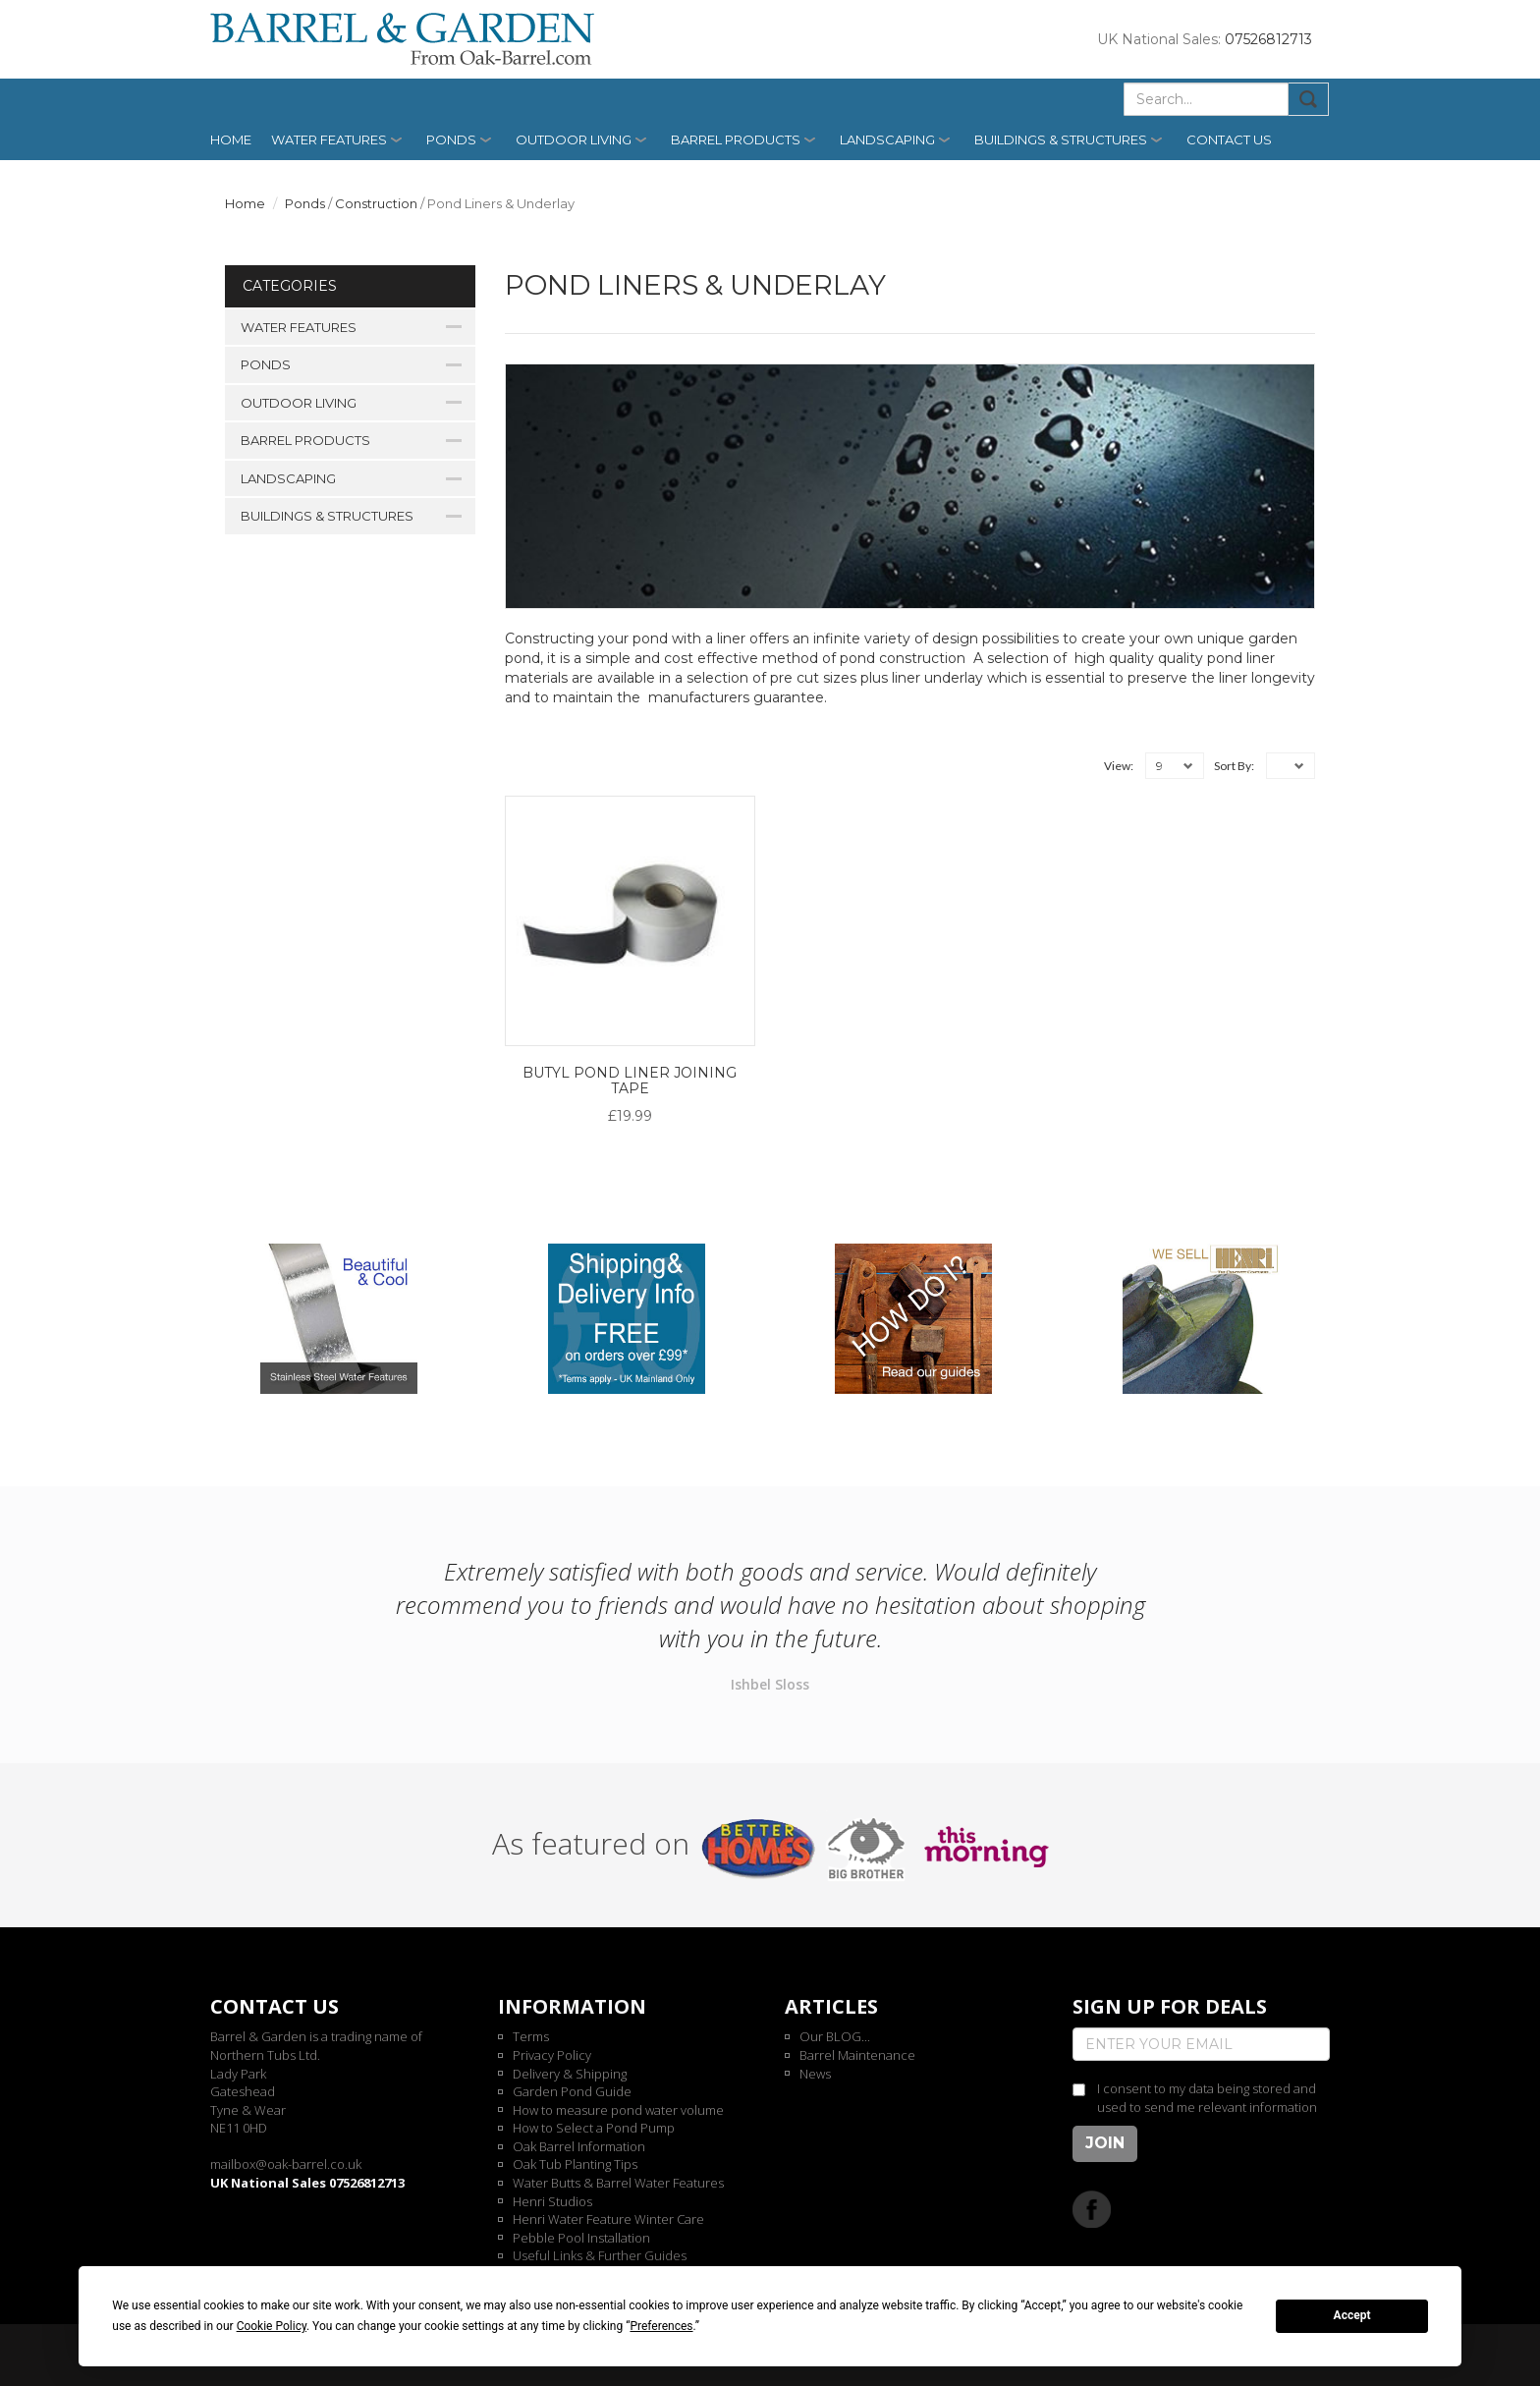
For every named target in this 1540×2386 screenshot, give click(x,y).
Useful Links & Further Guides (600, 2255)
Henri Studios (552, 2201)
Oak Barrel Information (579, 2146)
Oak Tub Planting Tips (575, 2164)
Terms (531, 2036)
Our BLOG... (834, 2036)
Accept (1352, 2315)
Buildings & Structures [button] (1060, 139)
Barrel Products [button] (735, 139)
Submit (1309, 99)
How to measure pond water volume (618, 2110)
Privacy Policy (552, 2055)
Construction (376, 203)
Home (230, 139)
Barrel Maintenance (857, 2055)
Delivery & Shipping (570, 2073)
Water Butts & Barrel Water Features (618, 2183)
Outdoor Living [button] (574, 139)
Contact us (1229, 139)
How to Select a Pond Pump (594, 2127)
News (815, 2073)
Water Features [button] (329, 139)
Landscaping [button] (887, 139)
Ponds (305, 203)
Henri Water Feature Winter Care (608, 2219)
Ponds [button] (451, 139)
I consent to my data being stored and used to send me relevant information (1207, 2098)
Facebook (1091, 2209)
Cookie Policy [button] (271, 2326)
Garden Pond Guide (572, 2091)
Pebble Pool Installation (581, 2238)
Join (1105, 2143)
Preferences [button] (661, 2326)
